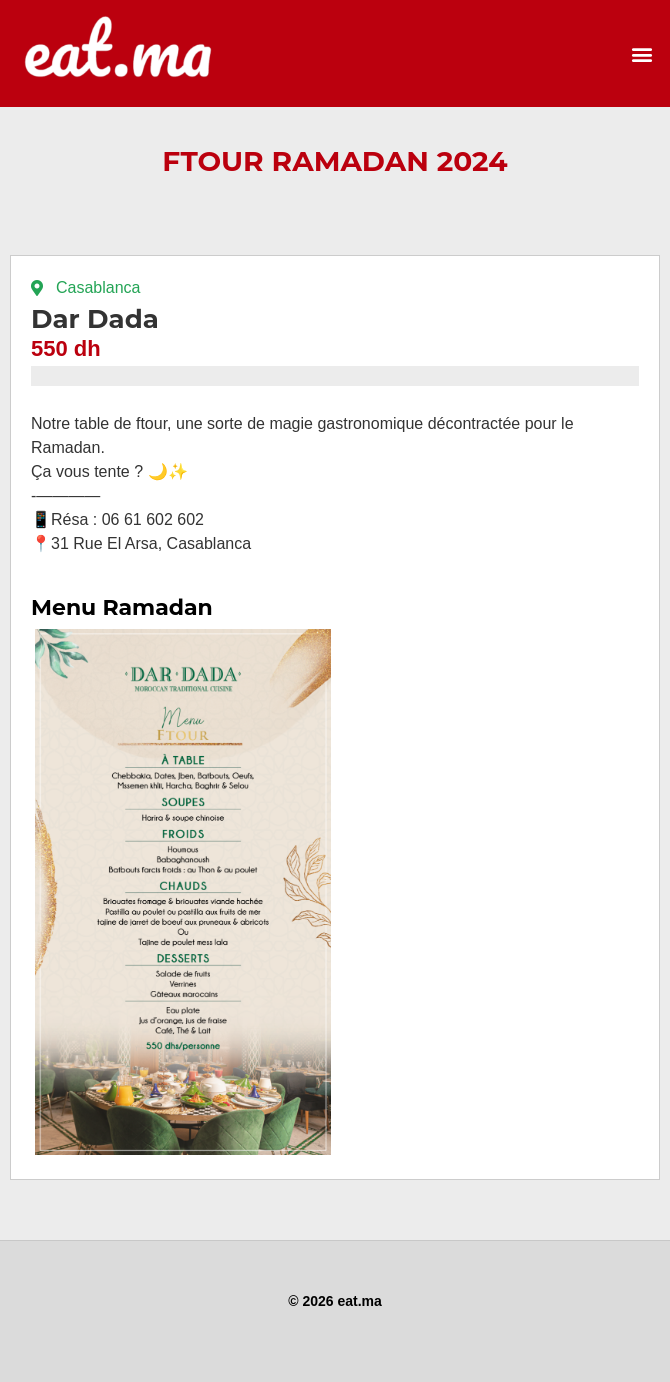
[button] (641, 53)
